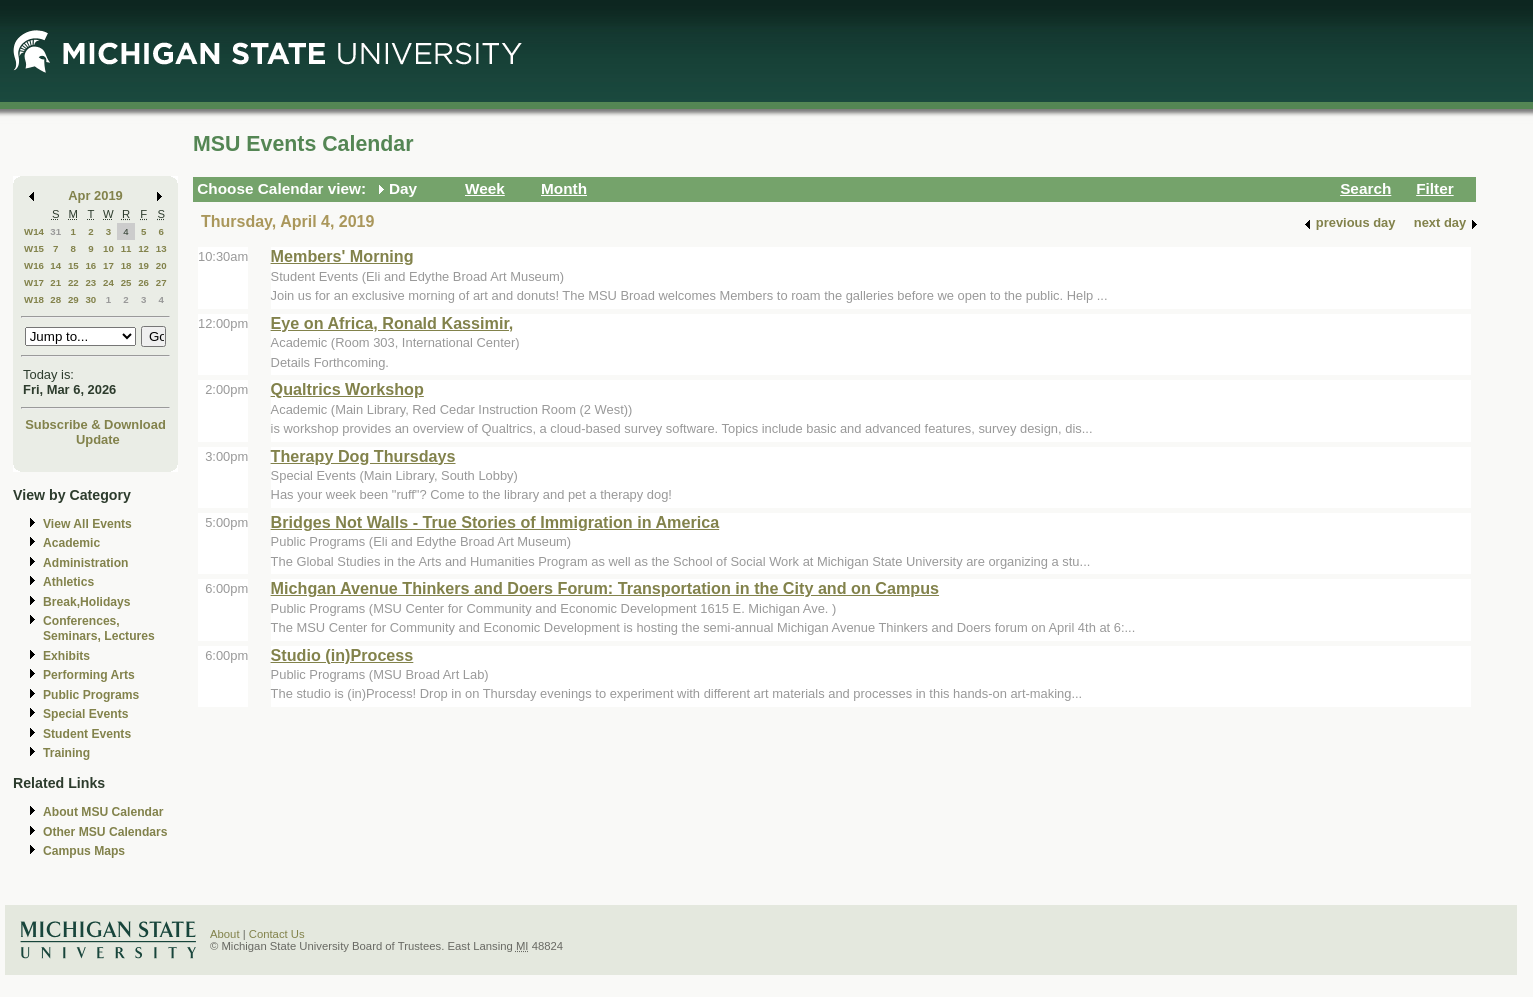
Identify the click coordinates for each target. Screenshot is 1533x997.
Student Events (87, 734)
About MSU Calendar (103, 812)
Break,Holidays (87, 602)
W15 (34, 248)
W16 (34, 265)
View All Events (87, 524)
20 (161, 265)
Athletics (68, 582)
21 (55, 282)
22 (73, 282)
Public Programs (91, 695)
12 (143, 248)
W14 (34, 231)
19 (143, 265)
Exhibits (66, 656)
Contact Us (277, 934)
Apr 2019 (95, 195)
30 (90, 299)
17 (108, 265)
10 (108, 248)
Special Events (85, 714)
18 (126, 265)
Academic (71, 543)
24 (108, 282)
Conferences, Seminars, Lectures (99, 628)
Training (66, 753)
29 (73, 299)
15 (73, 265)
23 (90, 282)
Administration (85, 563)
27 (161, 282)
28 (55, 299)
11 (126, 248)
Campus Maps (84, 851)
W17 (34, 282)
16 (90, 265)
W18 (34, 299)
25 (126, 282)
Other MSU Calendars (105, 832)
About (225, 934)
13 (161, 248)
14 (55, 265)
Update (98, 439)
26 (143, 282)
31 (55, 231)
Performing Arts (89, 675)
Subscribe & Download (95, 424)
